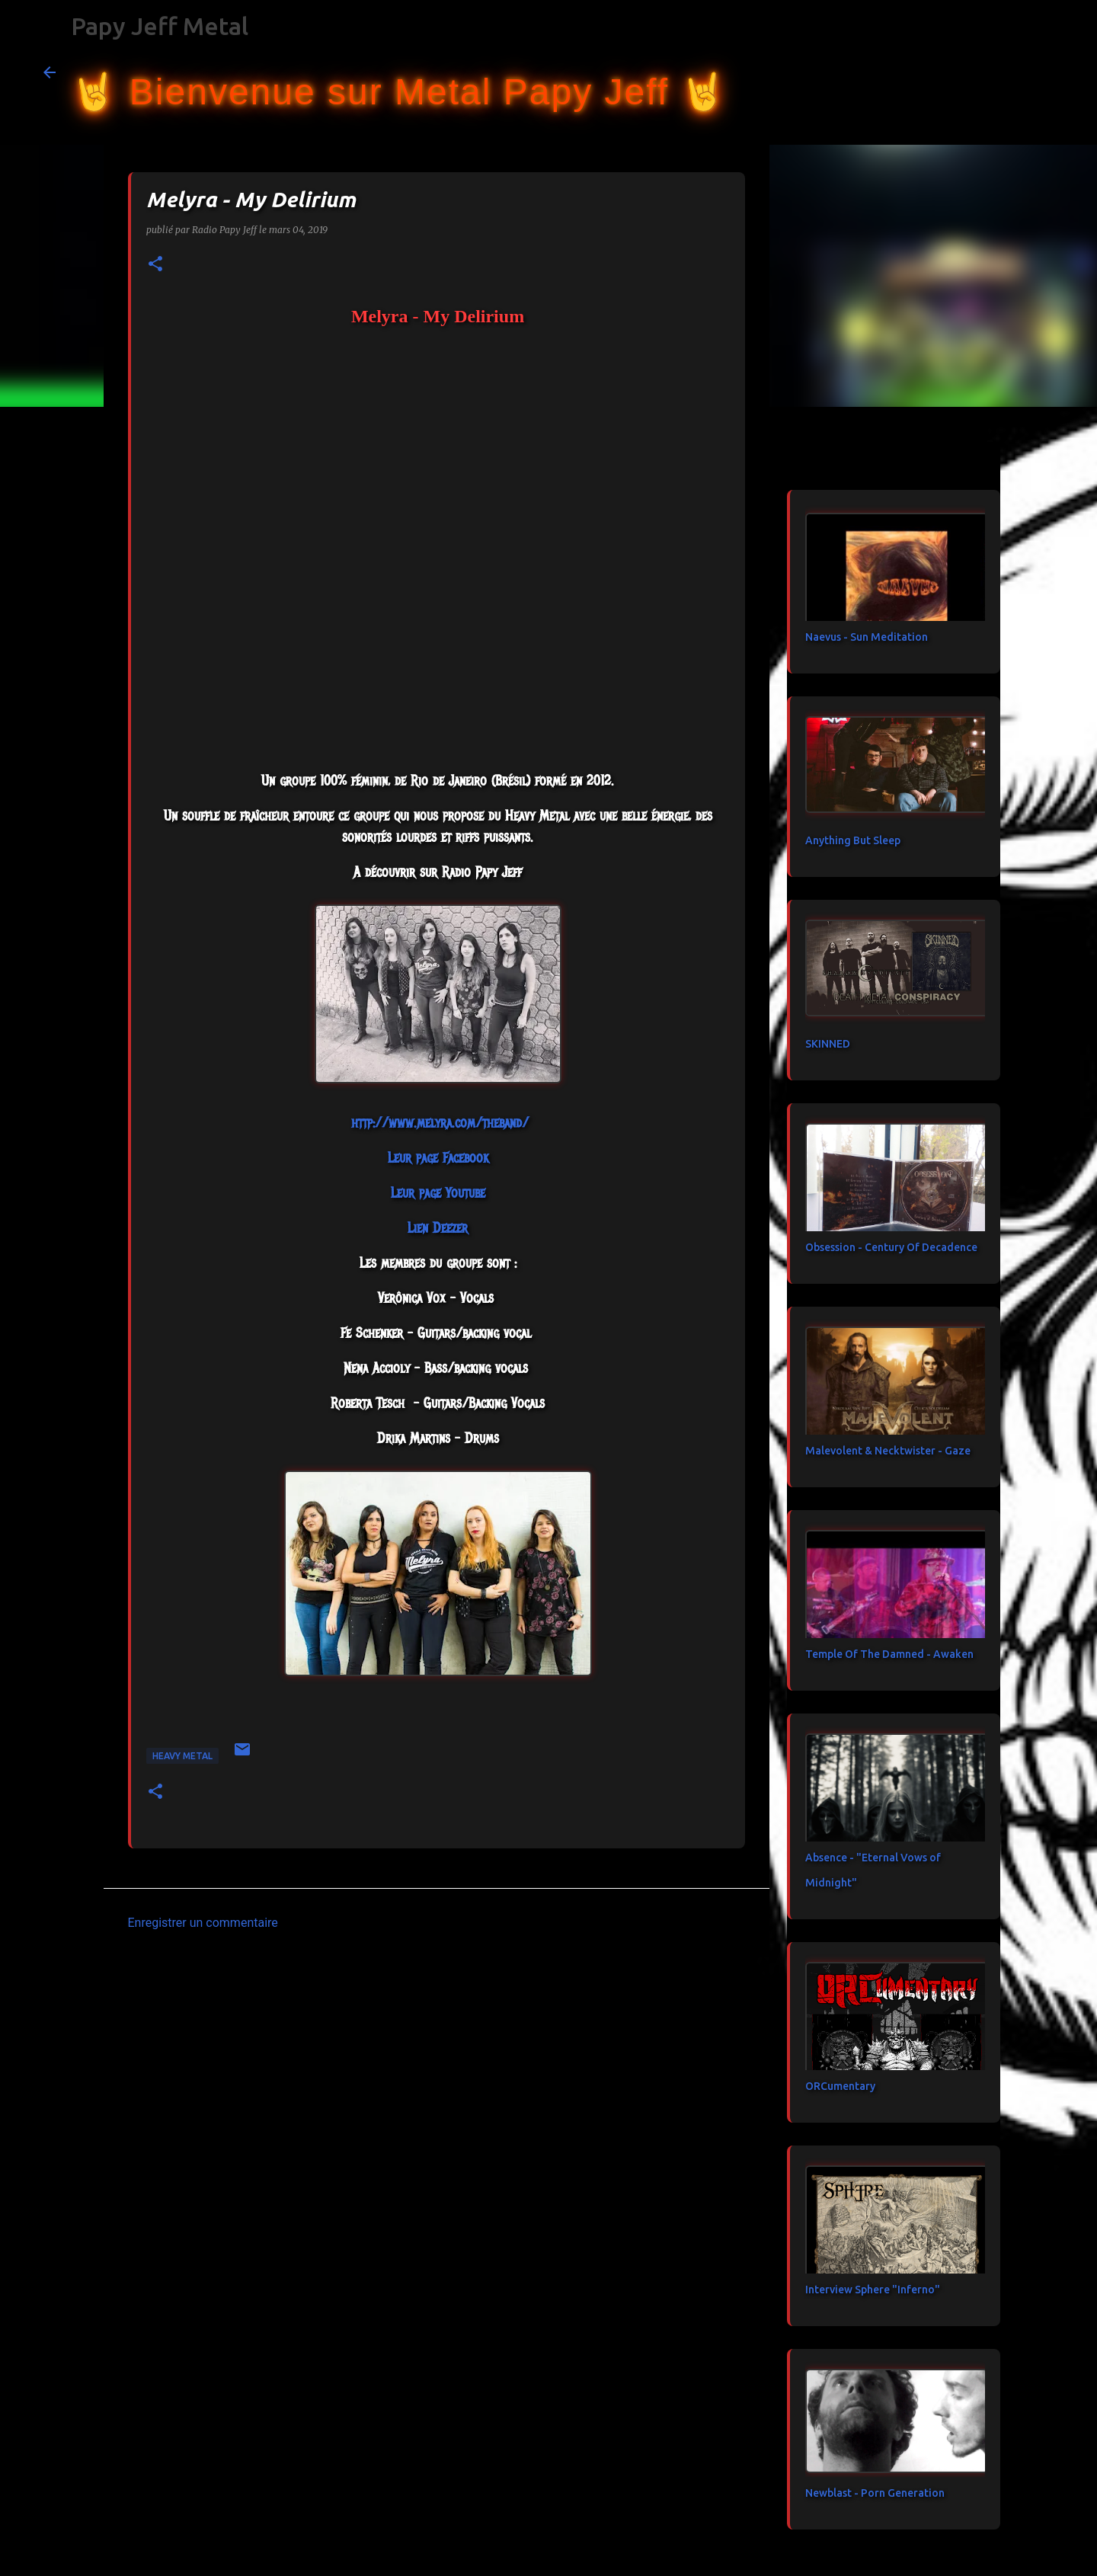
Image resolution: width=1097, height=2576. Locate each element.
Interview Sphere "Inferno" (872, 2289)
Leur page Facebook (438, 1158)
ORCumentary (840, 2086)
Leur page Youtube (438, 1193)
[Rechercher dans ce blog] (977, 72)
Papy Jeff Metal (159, 26)
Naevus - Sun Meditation (866, 637)
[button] (155, 264)
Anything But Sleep (852, 840)
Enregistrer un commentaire (203, 1922)
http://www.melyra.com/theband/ (440, 1123)
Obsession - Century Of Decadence (891, 1247)
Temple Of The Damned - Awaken (889, 1654)
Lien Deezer (438, 1228)
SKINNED (827, 1044)
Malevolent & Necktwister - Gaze (888, 1451)
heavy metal (182, 1756)
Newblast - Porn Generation (875, 2493)
